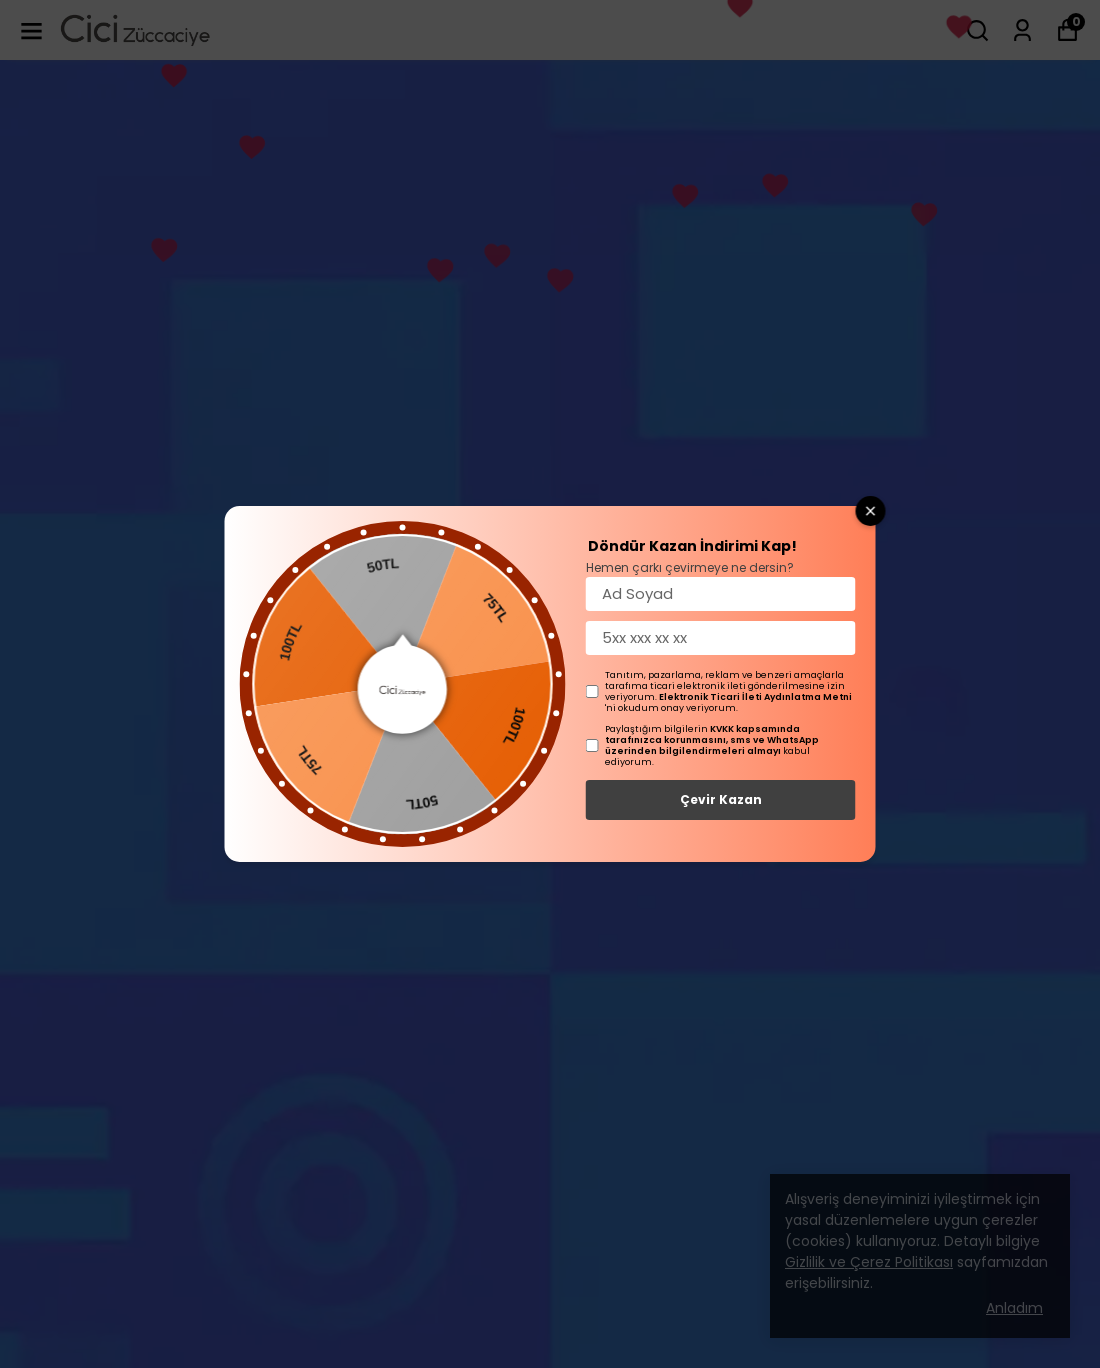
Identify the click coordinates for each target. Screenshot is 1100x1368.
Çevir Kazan (721, 799)
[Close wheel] (871, 511)
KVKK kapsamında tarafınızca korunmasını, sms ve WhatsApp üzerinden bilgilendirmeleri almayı (712, 740)
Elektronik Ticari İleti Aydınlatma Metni (755, 697)
